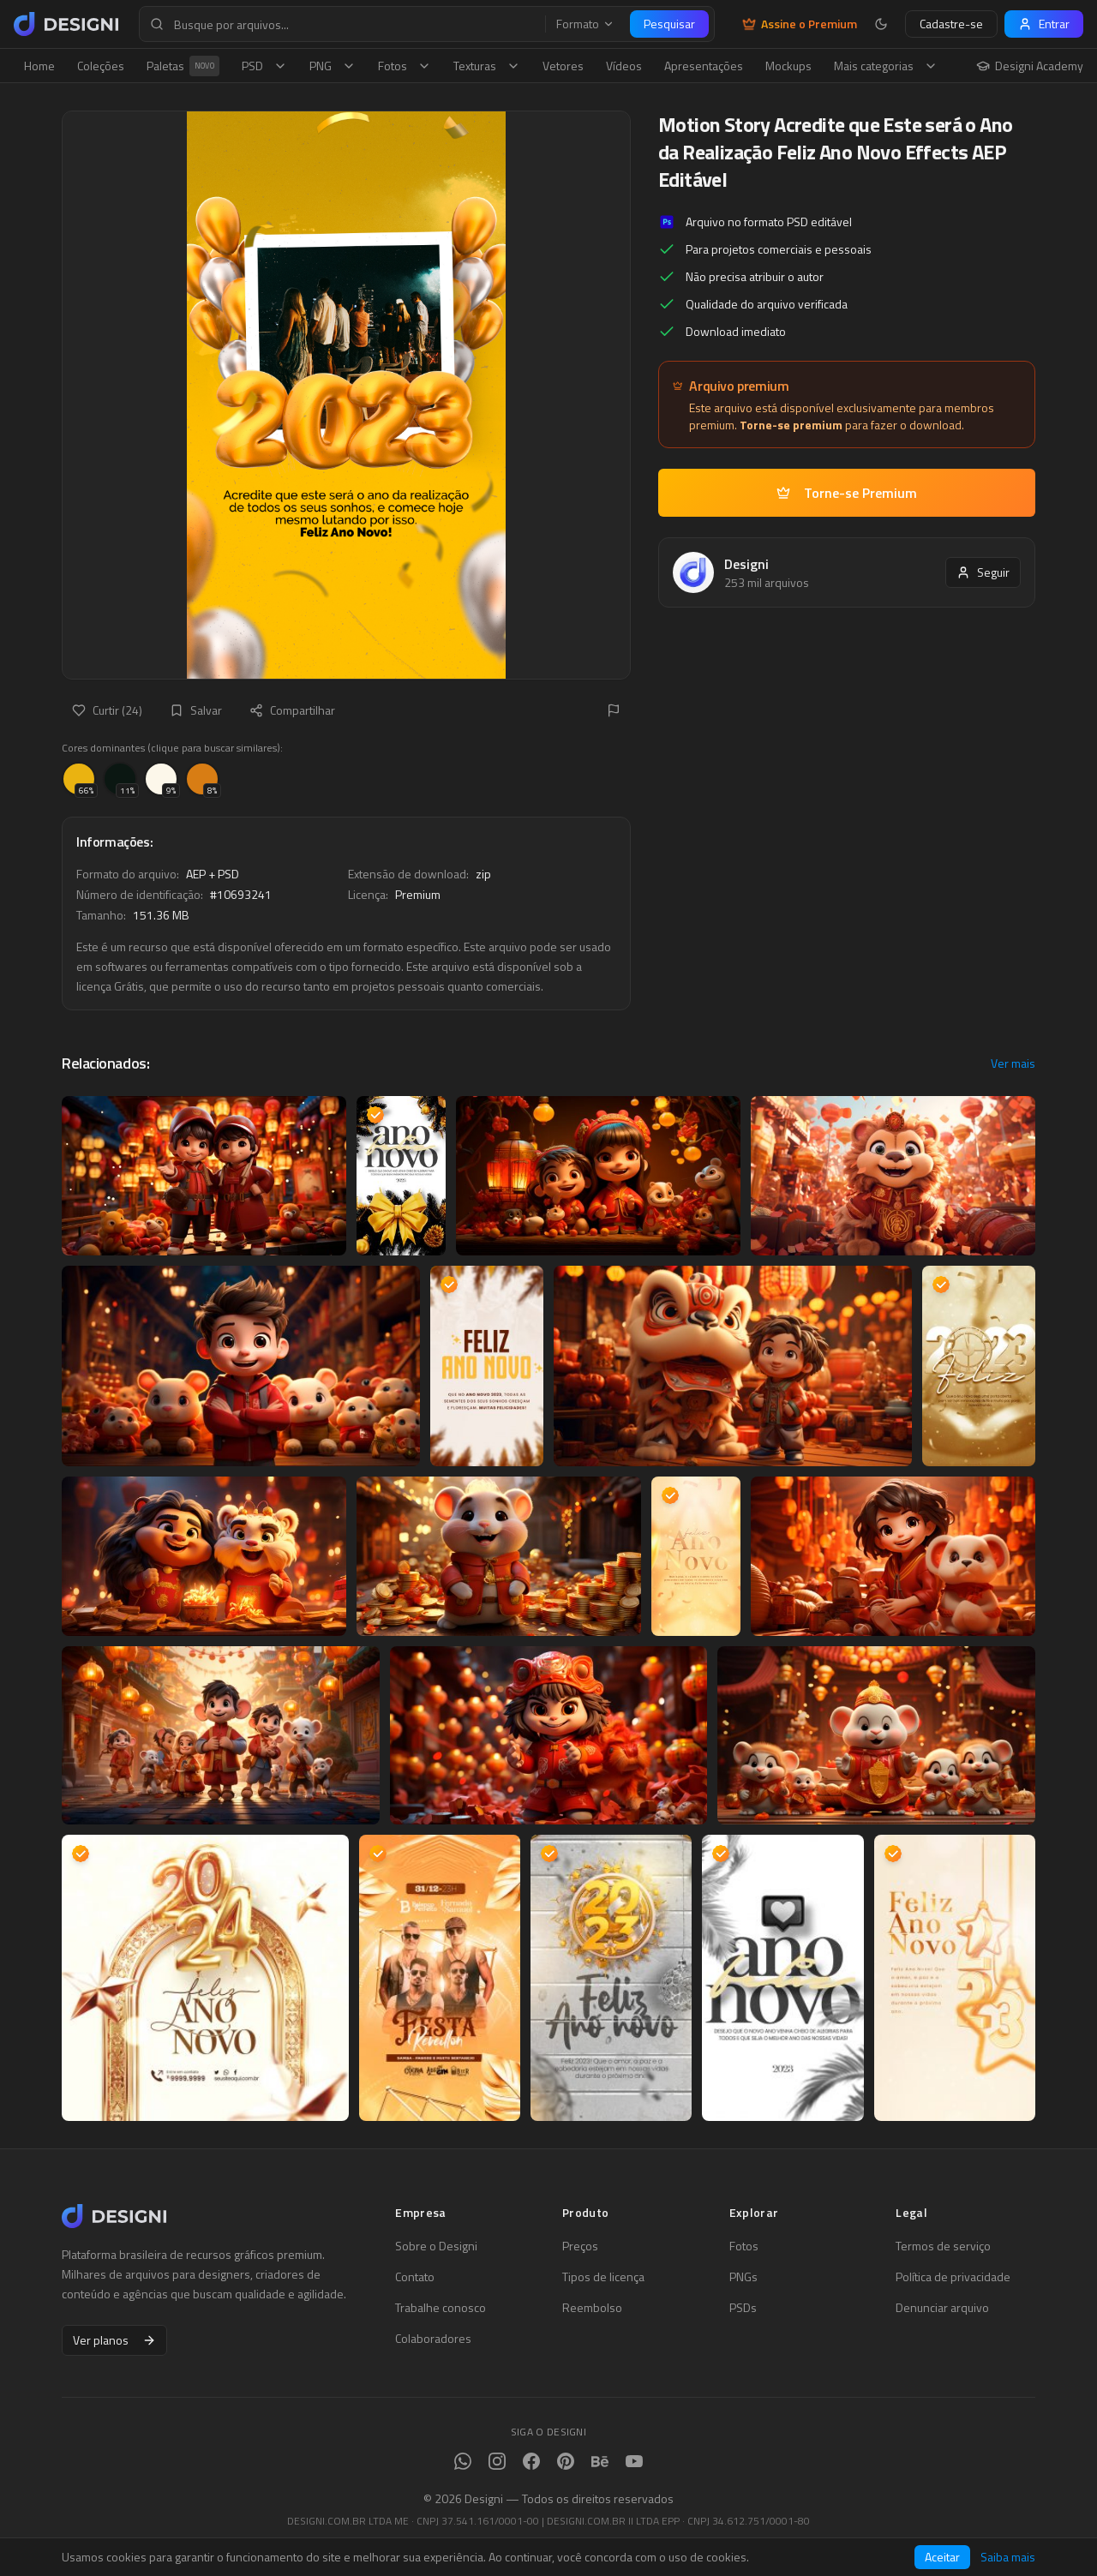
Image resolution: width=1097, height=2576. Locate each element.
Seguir (983, 572)
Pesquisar (669, 24)
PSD (264, 66)
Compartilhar (292, 710)
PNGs (743, 2276)
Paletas (183, 66)
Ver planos (114, 2340)
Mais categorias (886, 66)
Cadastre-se (951, 24)
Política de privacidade (953, 2276)
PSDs (743, 2307)
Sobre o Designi (436, 2246)
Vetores (563, 66)
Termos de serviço (943, 2246)
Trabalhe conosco (440, 2307)
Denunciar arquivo (942, 2307)
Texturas (486, 66)
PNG (332, 66)
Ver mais (1013, 1063)
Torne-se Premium (846, 492)
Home (39, 66)
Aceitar (942, 2557)
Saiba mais (1007, 2557)
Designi (746, 564)
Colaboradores (433, 2338)
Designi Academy (1029, 66)
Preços (580, 2246)
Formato (585, 24)
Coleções (100, 66)
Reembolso (592, 2307)
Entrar (1044, 24)
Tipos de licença (603, 2276)
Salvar (196, 710)
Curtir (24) (107, 710)
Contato (415, 2276)
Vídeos (624, 66)
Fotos (404, 66)
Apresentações (703, 66)
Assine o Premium (799, 24)
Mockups (788, 66)
